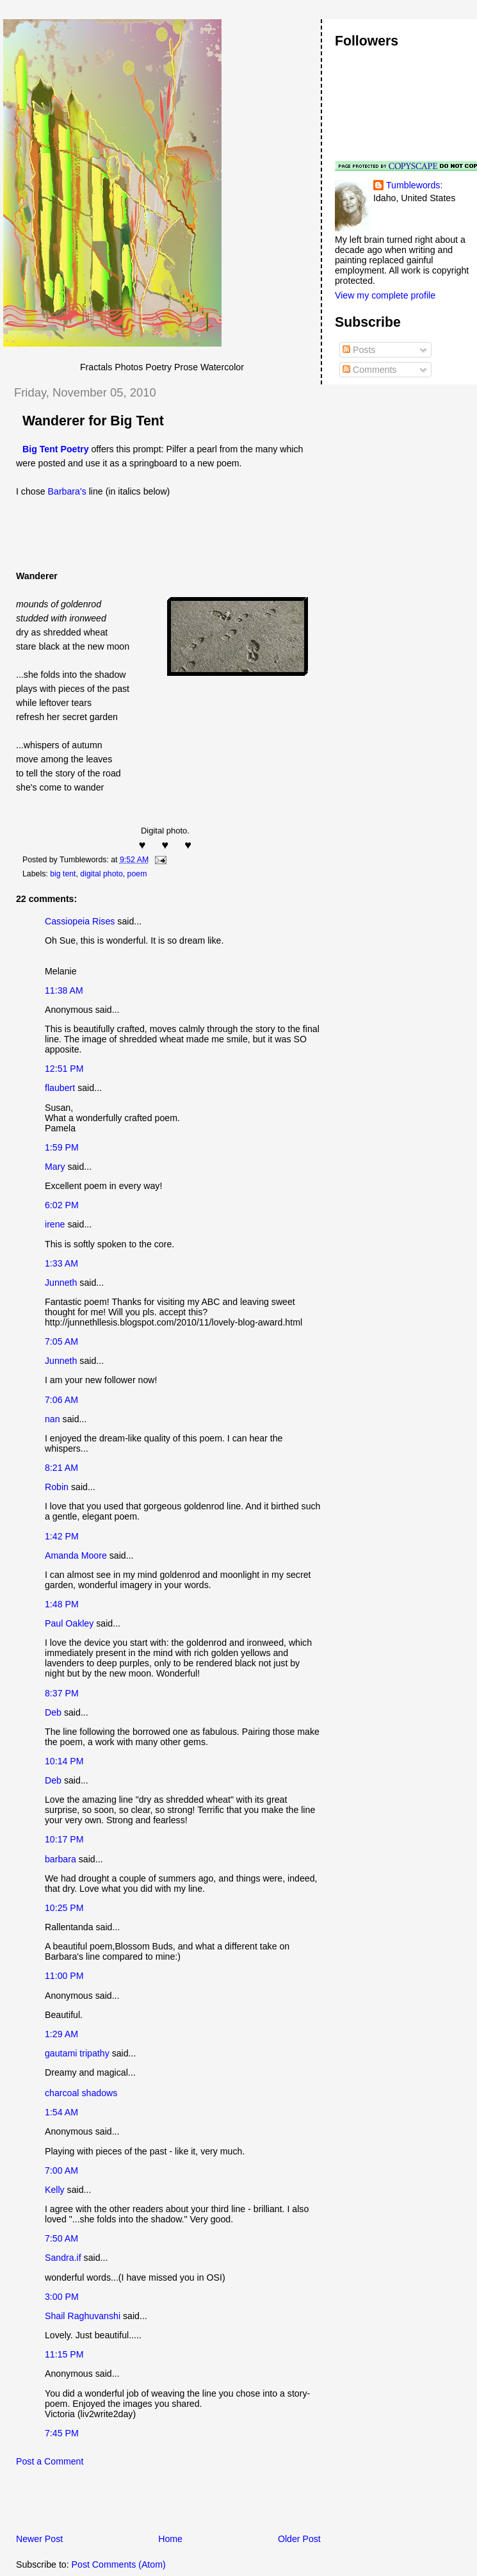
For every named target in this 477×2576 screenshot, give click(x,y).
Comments (369, 370)
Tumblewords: (414, 185)
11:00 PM (64, 1976)
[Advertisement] (153, 2503)
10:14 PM (64, 1761)
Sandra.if (63, 2257)
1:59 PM (62, 1147)
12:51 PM (64, 1068)
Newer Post (39, 2539)
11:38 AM (64, 990)
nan (52, 1419)
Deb (53, 1712)
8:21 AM (61, 1468)
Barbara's (67, 491)
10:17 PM (64, 1839)
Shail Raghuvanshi (82, 2316)
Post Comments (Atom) (119, 2564)
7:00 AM (61, 2170)
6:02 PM (62, 1205)
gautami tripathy (77, 2053)
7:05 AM (61, 1341)
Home (170, 2539)
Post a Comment (49, 2461)
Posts (359, 350)
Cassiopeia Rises (80, 921)
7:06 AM (61, 1400)
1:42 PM (62, 1536)
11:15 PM (64, 2354)
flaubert (60, 1088)
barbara (60, 1859)
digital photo (101, 873)
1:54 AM (61, 2112)
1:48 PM (62, 1604)
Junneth (61, 1282)
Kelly (55, 2190)
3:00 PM (62, 2297)
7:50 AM (61, 2238)
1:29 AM (61, 2034)
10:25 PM (64, 1908)
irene (55, 1224)
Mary (55, 1166)
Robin (57, 1487)
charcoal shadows (81, 2093)
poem (137, 873)
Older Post (299, 2539)
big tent (63, 873)
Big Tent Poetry (55, 449)
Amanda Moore (76, 1555)
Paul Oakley (69, 1623)
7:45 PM (62, 2433)
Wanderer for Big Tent (93, 421)
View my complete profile (385, 295)
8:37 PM (62, 1693)
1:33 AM (61, 1263)
